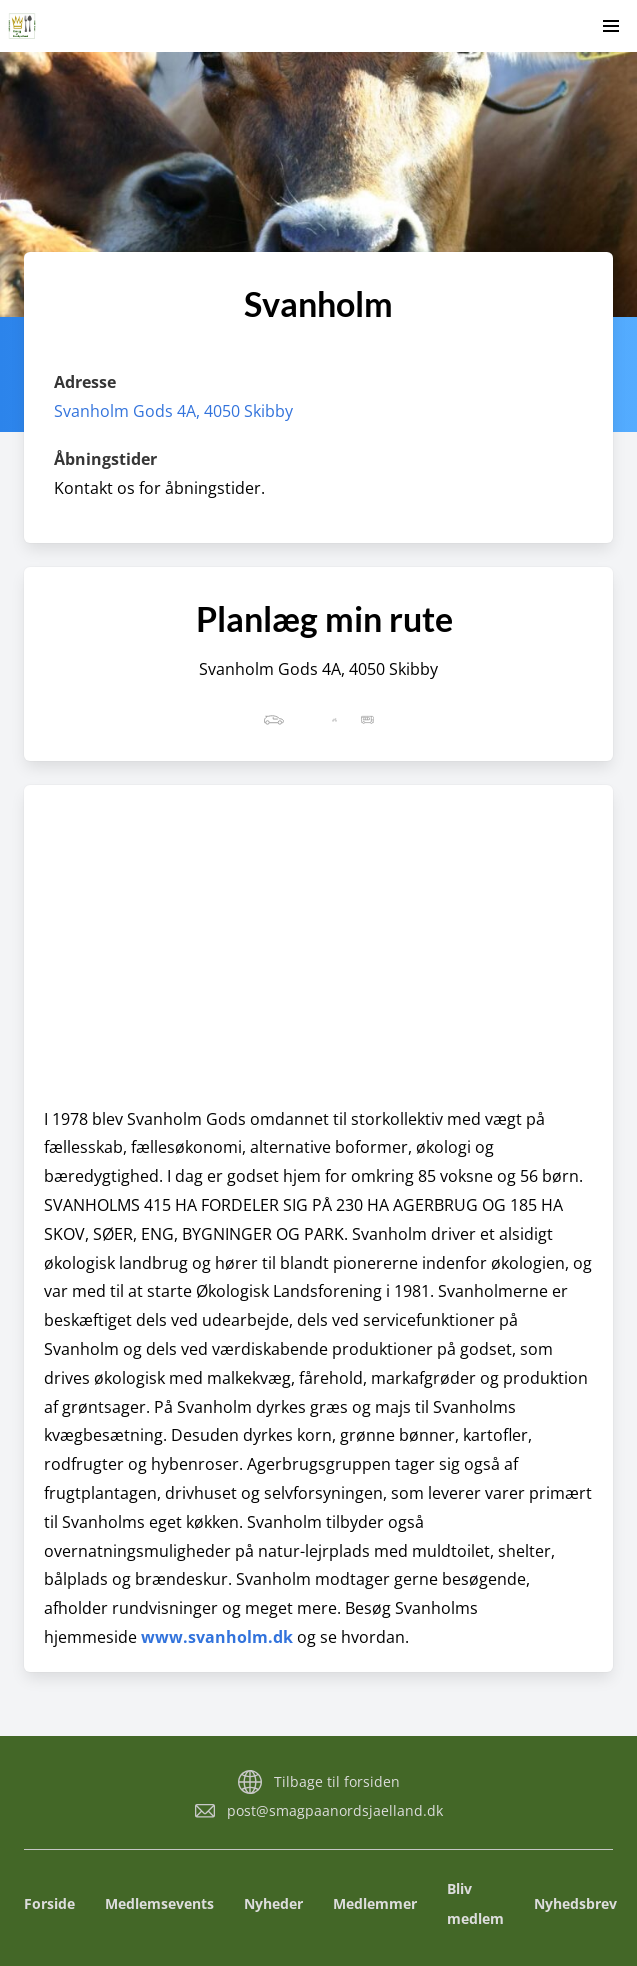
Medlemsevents (159, 1903)
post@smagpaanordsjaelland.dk (335, 1810)
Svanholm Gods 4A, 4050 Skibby (173, 411)
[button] (611, 26)
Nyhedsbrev (575, 1903)
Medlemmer (375, 1903)
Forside (49, 1903)
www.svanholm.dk (217, 1637)
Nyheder (273, 1903)
